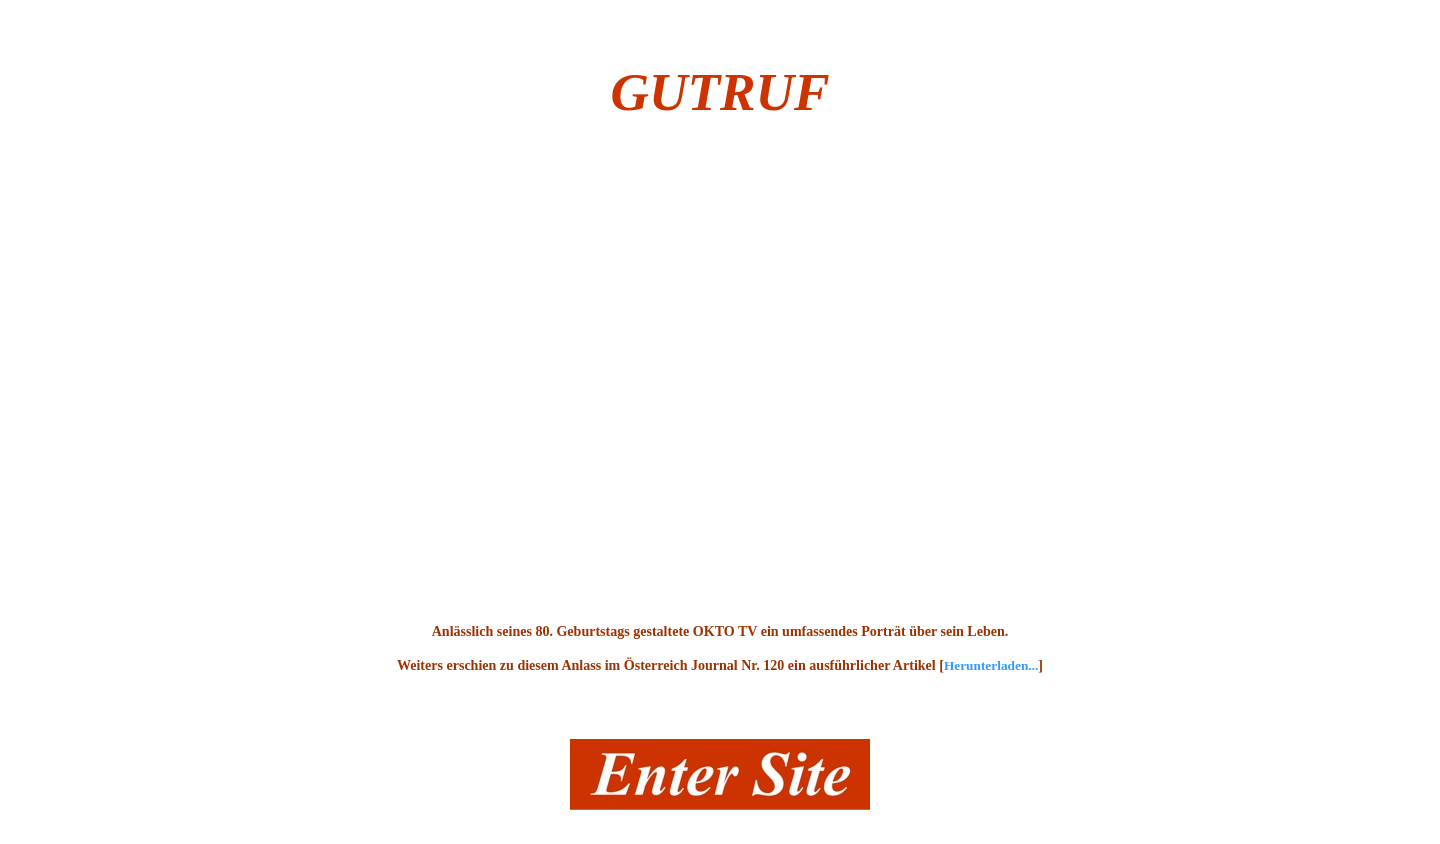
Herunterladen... (991, 665)
